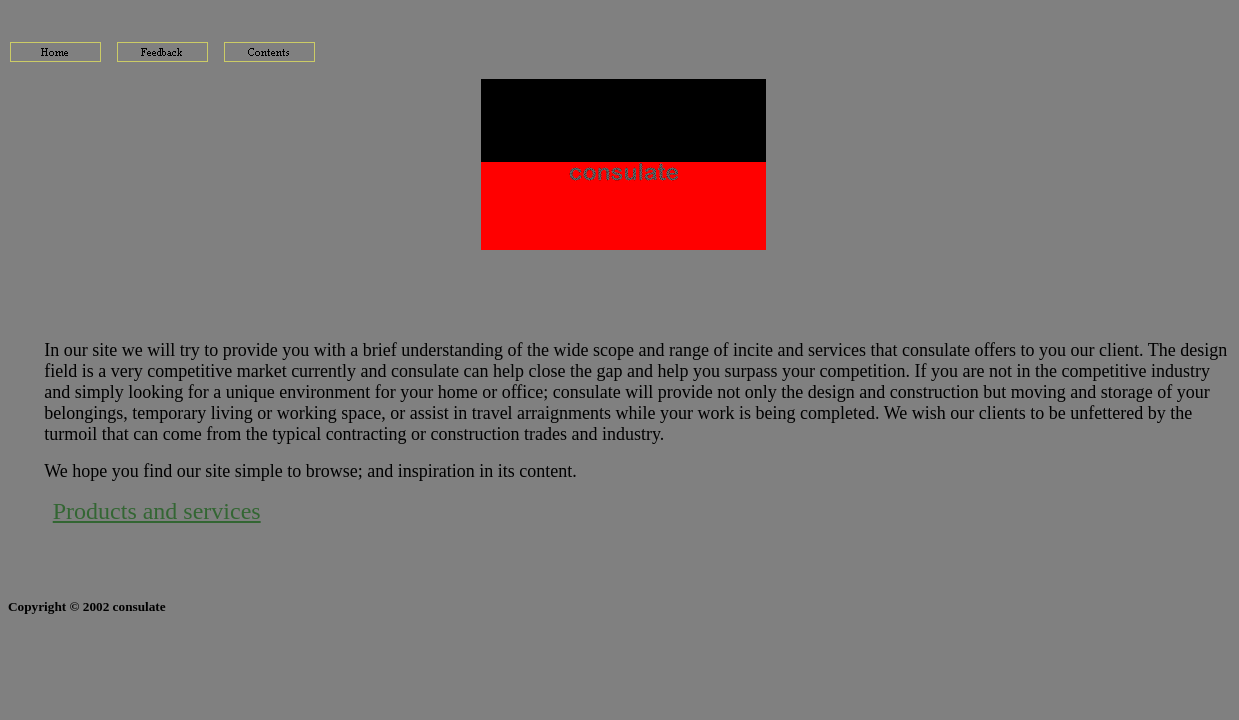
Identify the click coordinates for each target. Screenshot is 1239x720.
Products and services (157, 511)
